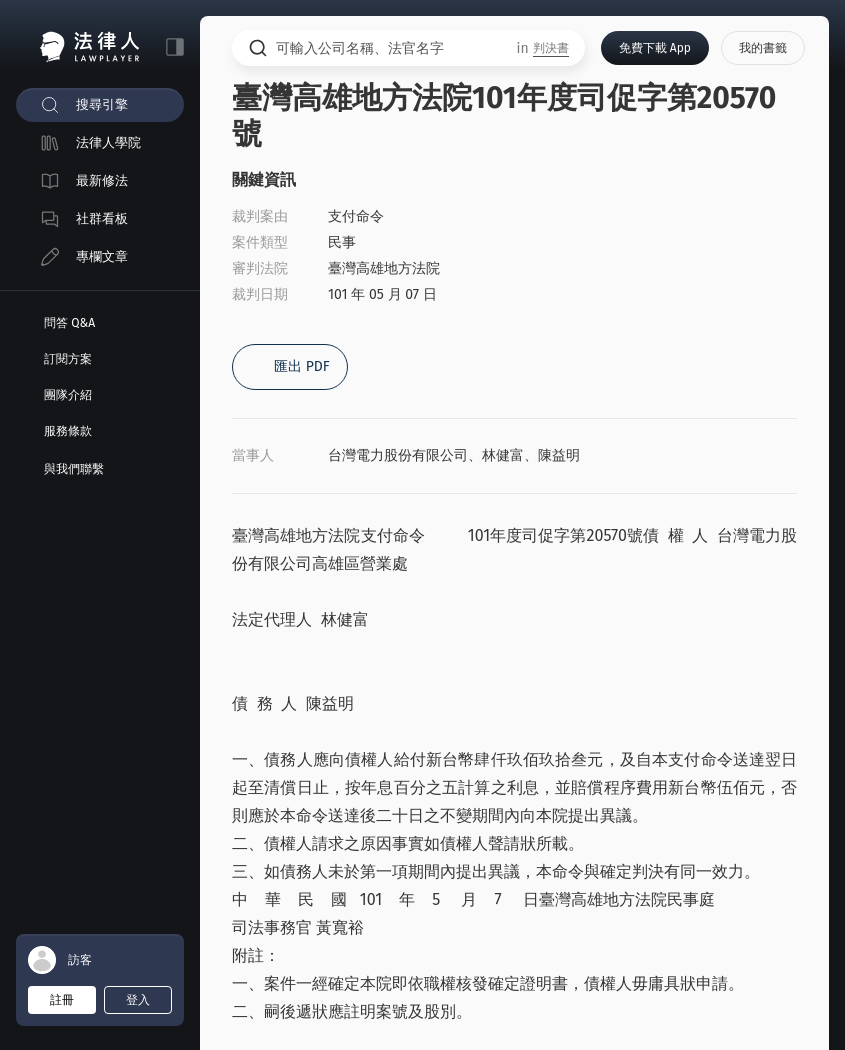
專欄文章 (102, 256)
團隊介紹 (68, 395)
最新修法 (102, 180)
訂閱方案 (68, 359)
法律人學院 (108, 142)
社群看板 (102, 218)
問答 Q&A (69, 323)
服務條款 (68, 431)
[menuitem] (100, 105)
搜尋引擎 (102, 104)
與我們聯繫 (74, 469)
